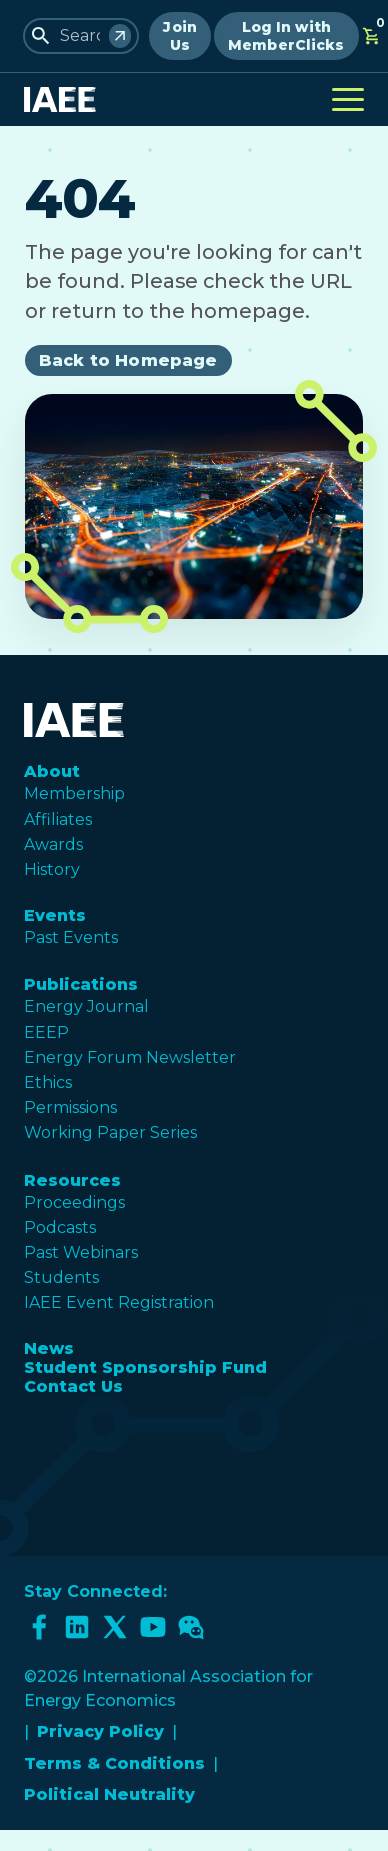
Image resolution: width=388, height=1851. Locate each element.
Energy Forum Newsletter (130, 1057)
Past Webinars (81, 1252)
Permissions (70, 1107)
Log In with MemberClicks (286, 36)
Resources (72, 1180)
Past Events (71, 937)
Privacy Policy (100, 1731)
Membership (74, 793)
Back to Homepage (128, 360)
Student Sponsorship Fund (145, 1367)
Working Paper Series (110, 1132)
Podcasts (60, 1227)
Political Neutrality (109, 1794)
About (52, 771)
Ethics (48, 1082)
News (49, 1348)
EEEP (46, 1032)
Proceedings (74, 1202)
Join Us (180, 36)
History (52, 869)
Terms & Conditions (114, 1763)
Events (55, 915)
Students (61, 1277)
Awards (53, 844)
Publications (81, 984)
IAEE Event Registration (119, 1302)
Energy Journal (86, 1006)
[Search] (120, 36)
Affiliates (58, 819)
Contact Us (73, 1386)
